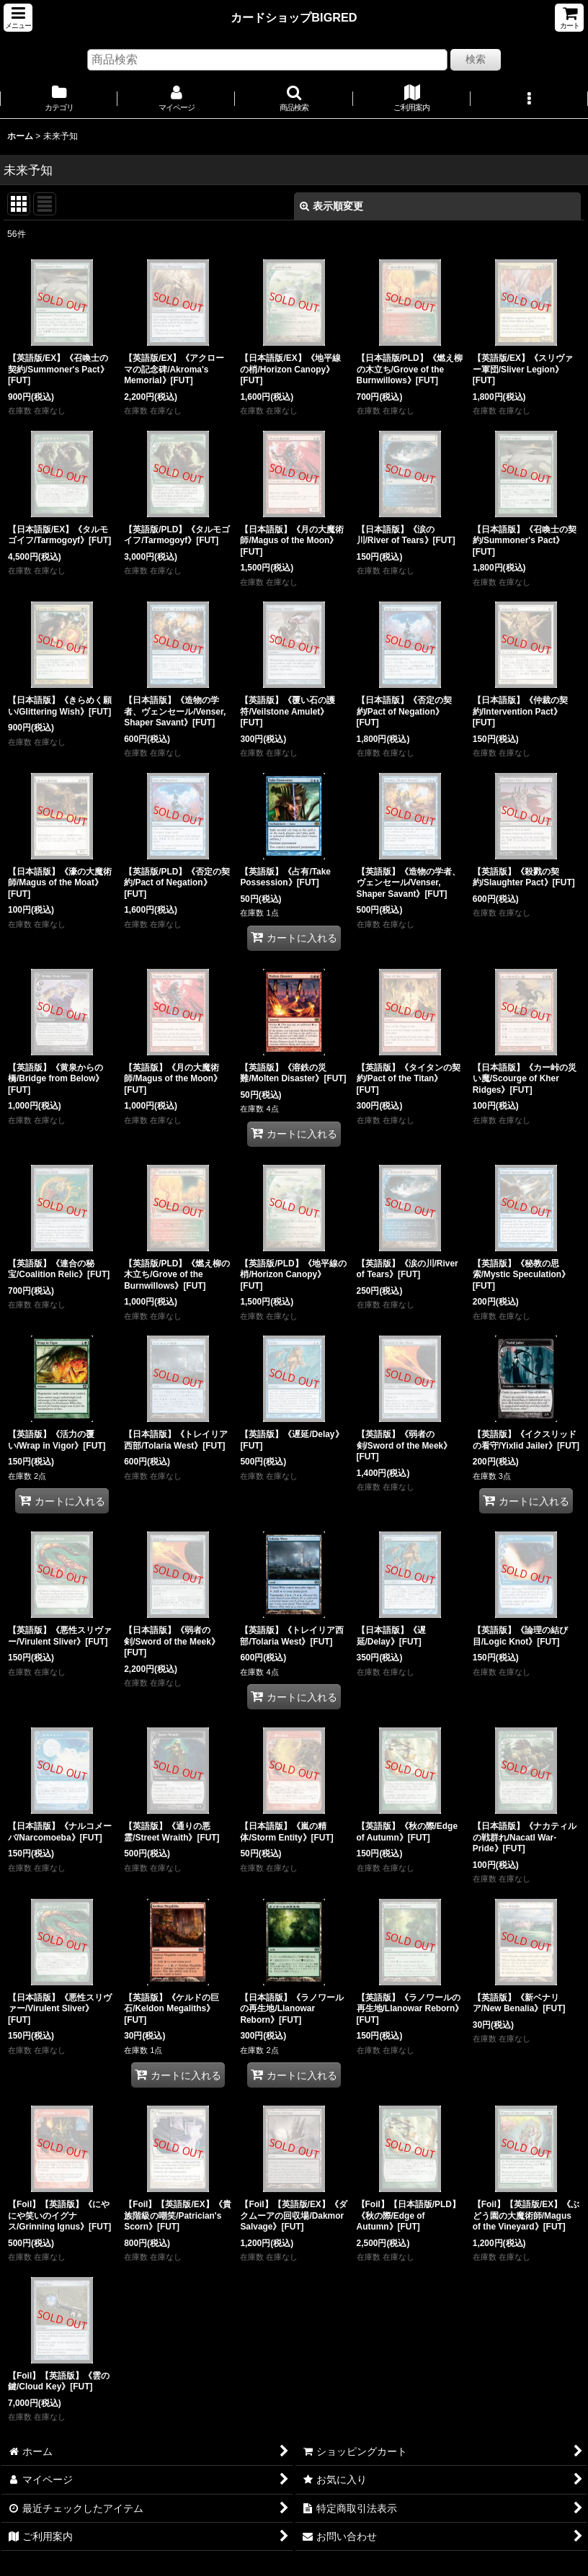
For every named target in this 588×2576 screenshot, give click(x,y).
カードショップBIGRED (294, 17)
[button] (18, 18)
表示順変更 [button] (331, 206)
